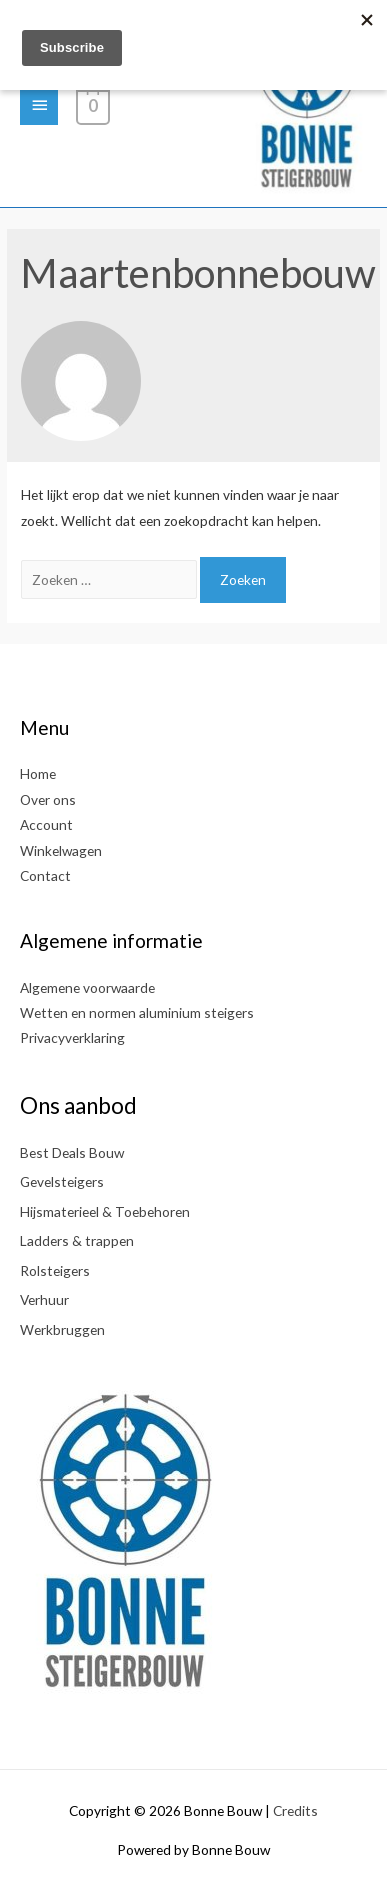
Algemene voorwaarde (87, 987)
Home (38, 773)
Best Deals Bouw (72, 1152)
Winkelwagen (61, 850)
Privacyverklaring (72, 1037)
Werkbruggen (62, 1329)
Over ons (48, 799)
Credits (295, 1810)
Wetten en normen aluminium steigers (137, 1012)
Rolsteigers (55, 1270)
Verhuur (44, 1299)
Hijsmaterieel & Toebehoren (105, 1211)
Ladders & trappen (77, 1240)
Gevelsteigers (62, 1181)
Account (46, 824)
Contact (45, 875)
